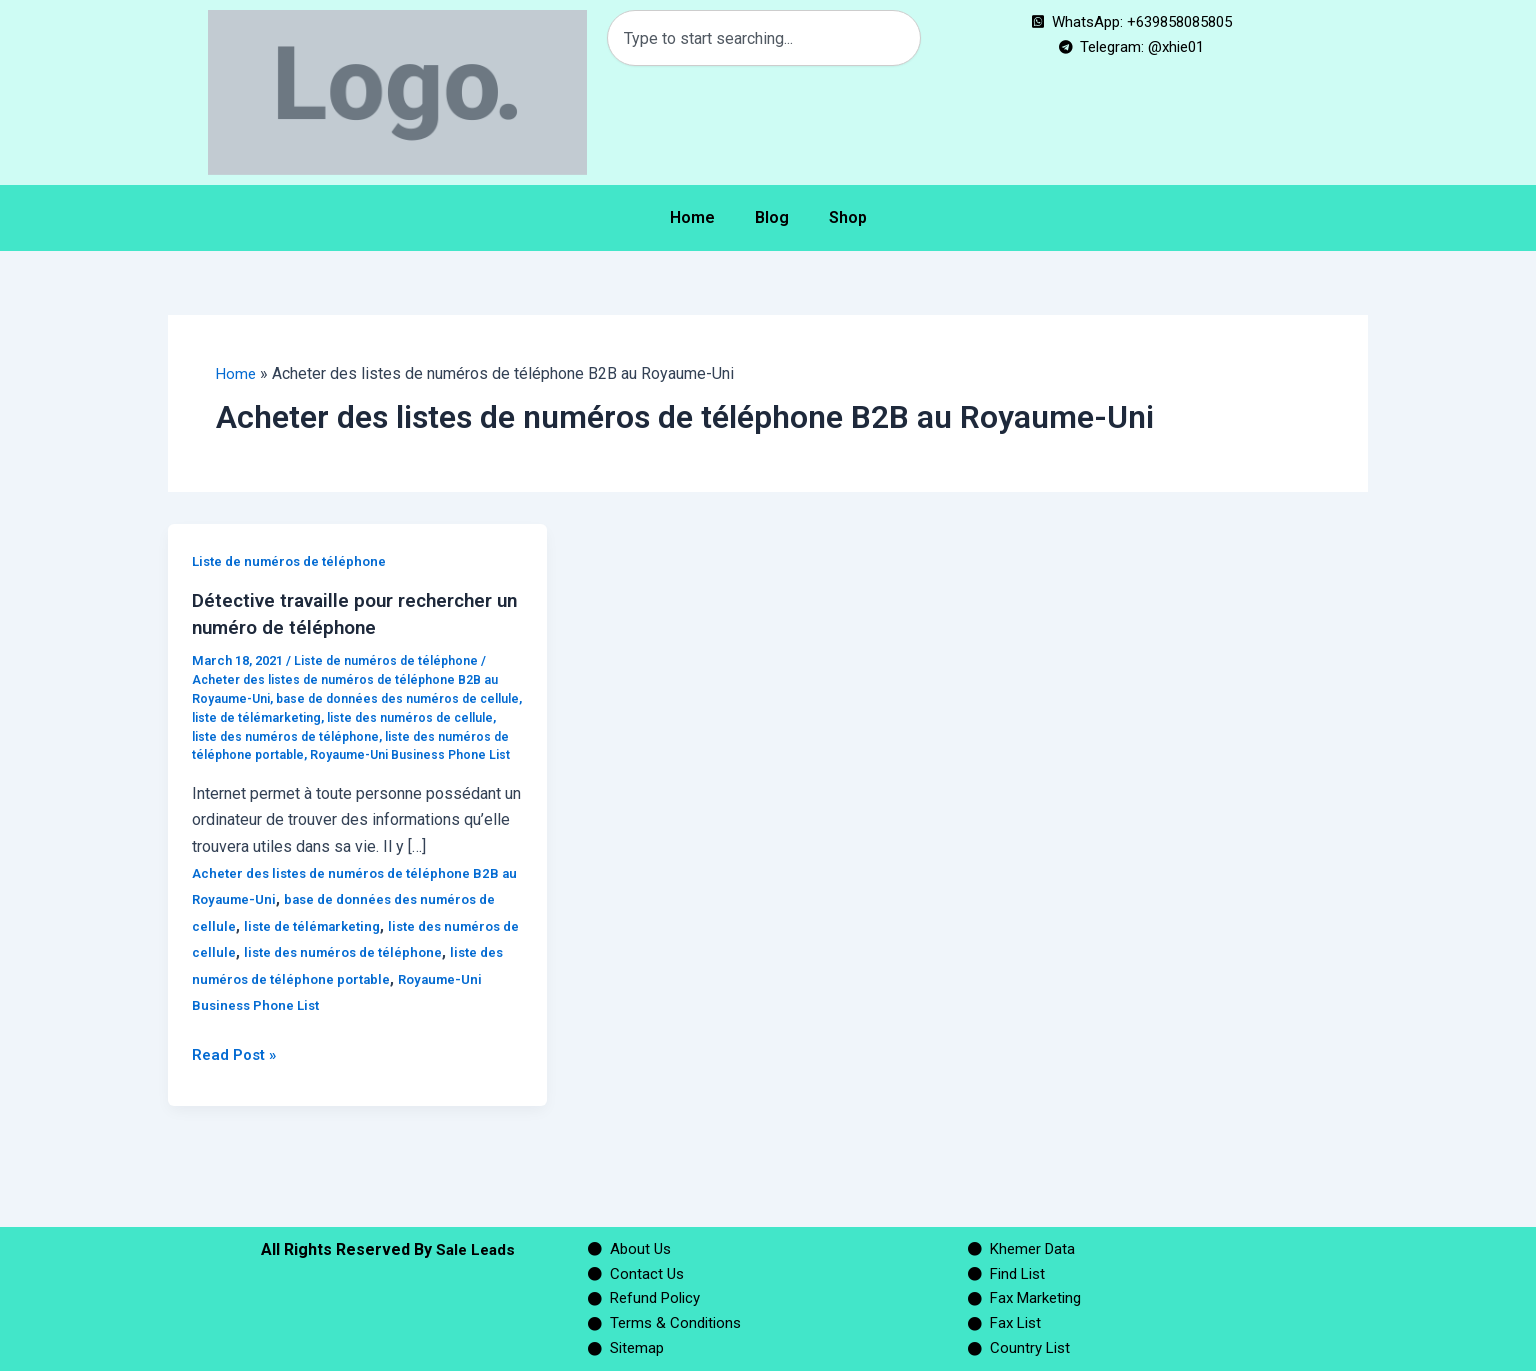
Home (692, 217)
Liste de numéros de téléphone (294, 561)
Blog (772, 217)
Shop (848, 217)
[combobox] (764, 38)
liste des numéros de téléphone (338, 735)
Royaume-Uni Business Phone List (369, 1023)
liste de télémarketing (308, 716)
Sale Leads (475, 1241)
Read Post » (236, 1071)
